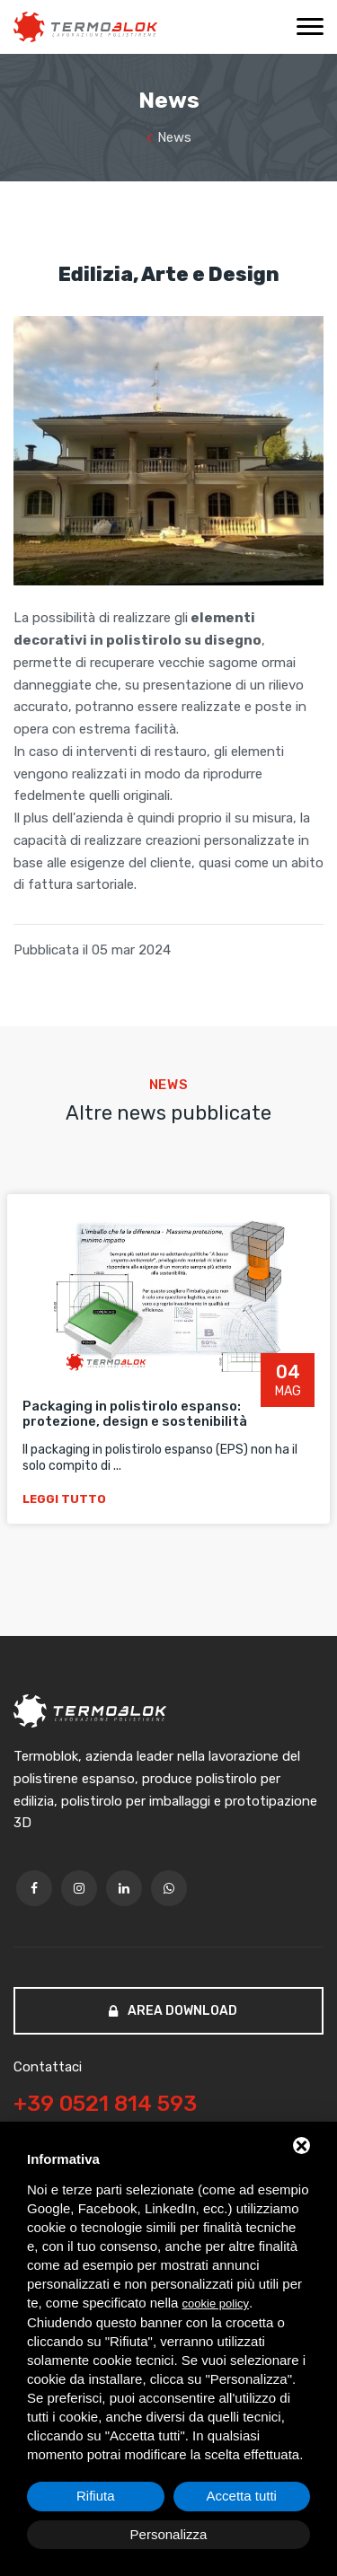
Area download (173, 2010)
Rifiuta (95, 2495)
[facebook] (34, 1888)
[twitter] (79, 1888)
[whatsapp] (169, 1888)
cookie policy (215, 2303)
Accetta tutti (242, 2495)
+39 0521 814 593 (105, 2103)
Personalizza (169, 2534)
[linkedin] (124, 1888)
